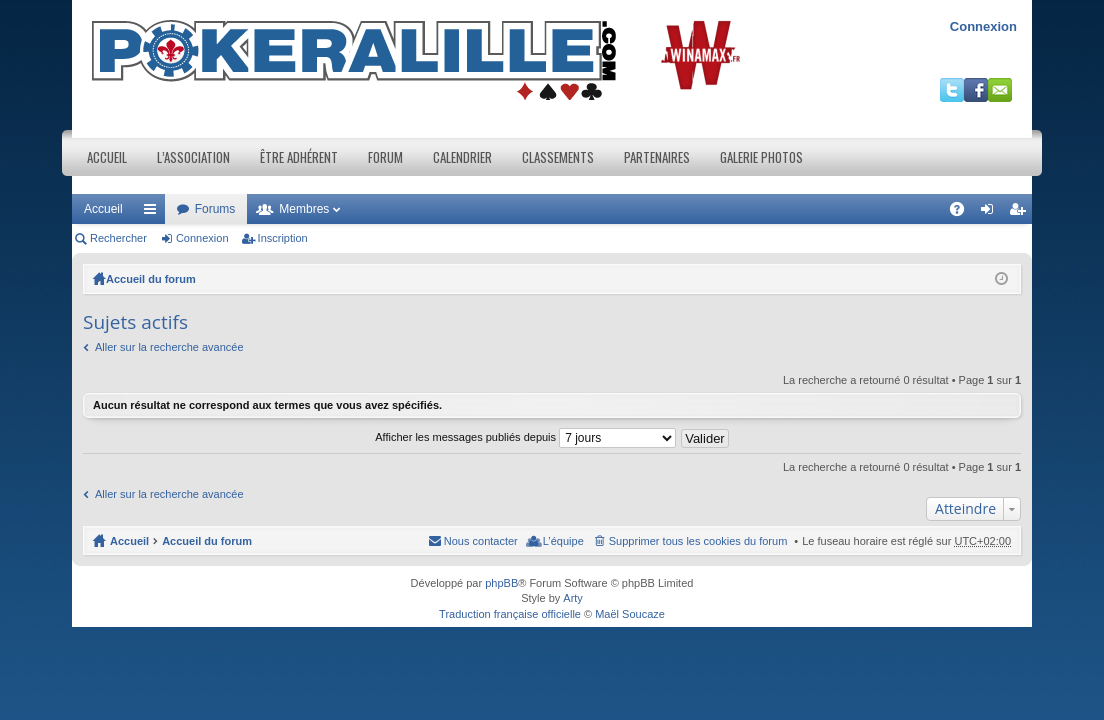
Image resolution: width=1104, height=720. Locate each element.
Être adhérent (299, 157)
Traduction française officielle (510, 614)
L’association (193, 157)
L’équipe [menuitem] (563, 541)
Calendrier (462, 157)
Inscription (283, 238)
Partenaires (657, 157)
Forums (215, 209)
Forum (385, 157)
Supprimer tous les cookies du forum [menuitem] (698, 541)
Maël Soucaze (630, 614)
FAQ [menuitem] (963, 213)
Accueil (107, 157)
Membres (304, 209)
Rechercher (118, 238)
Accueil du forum (151, 279)
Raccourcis (154, 213)
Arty (573, 598)
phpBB (501, 583)
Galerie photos (761, 157)
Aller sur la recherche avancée (169, 347)
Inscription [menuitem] (1021, 213)
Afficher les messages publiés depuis (525, 437)
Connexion (983, 26)
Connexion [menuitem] (991, 213)
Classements (558, 157)
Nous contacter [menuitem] (481, 541)
